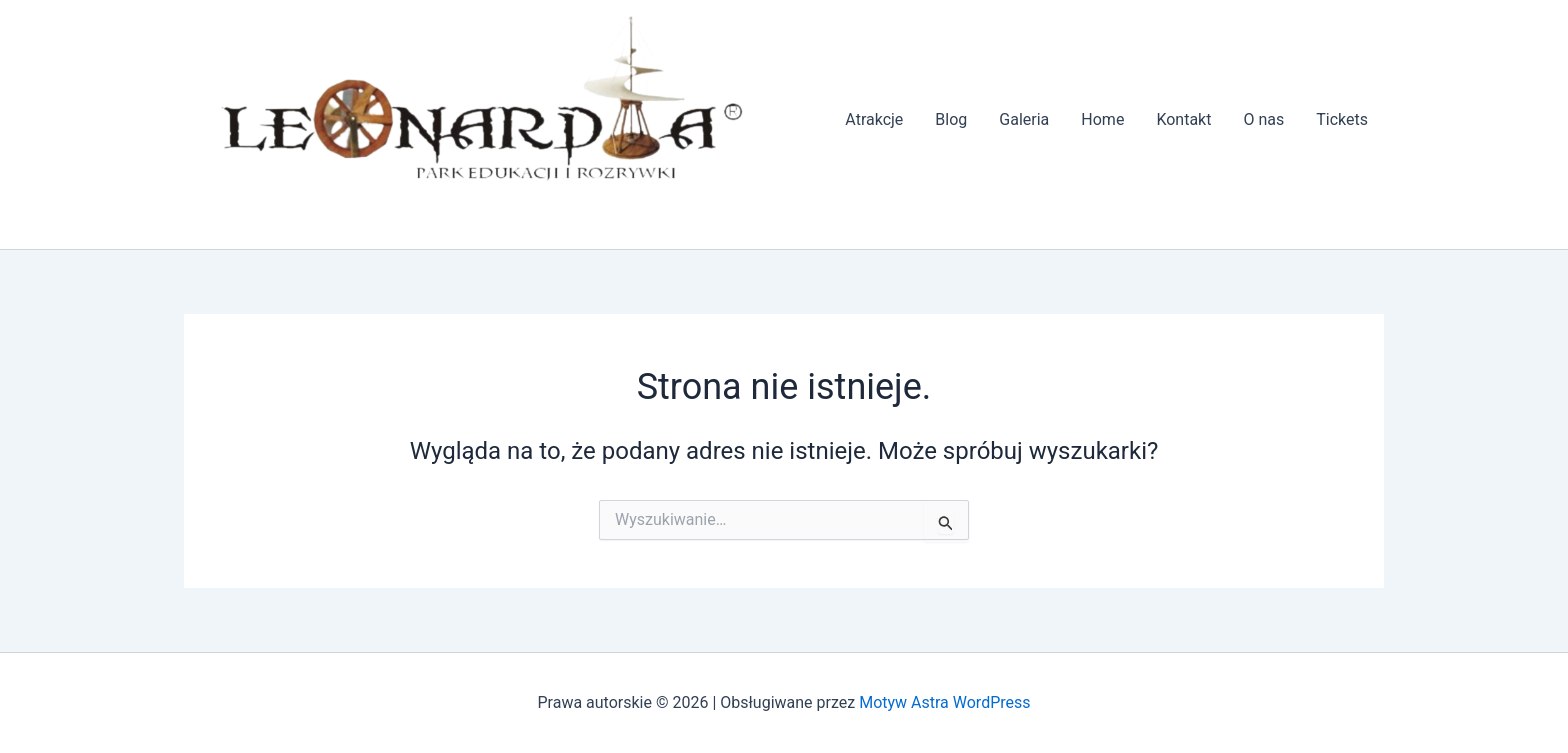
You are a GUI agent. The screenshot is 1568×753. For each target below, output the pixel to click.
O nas (1263, 119)
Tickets (1342, 119)
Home (1102, 119)
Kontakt (1183, 119)
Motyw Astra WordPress (944, 702)
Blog (951, 119)
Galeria (1024, 119)
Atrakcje (874, 119)
